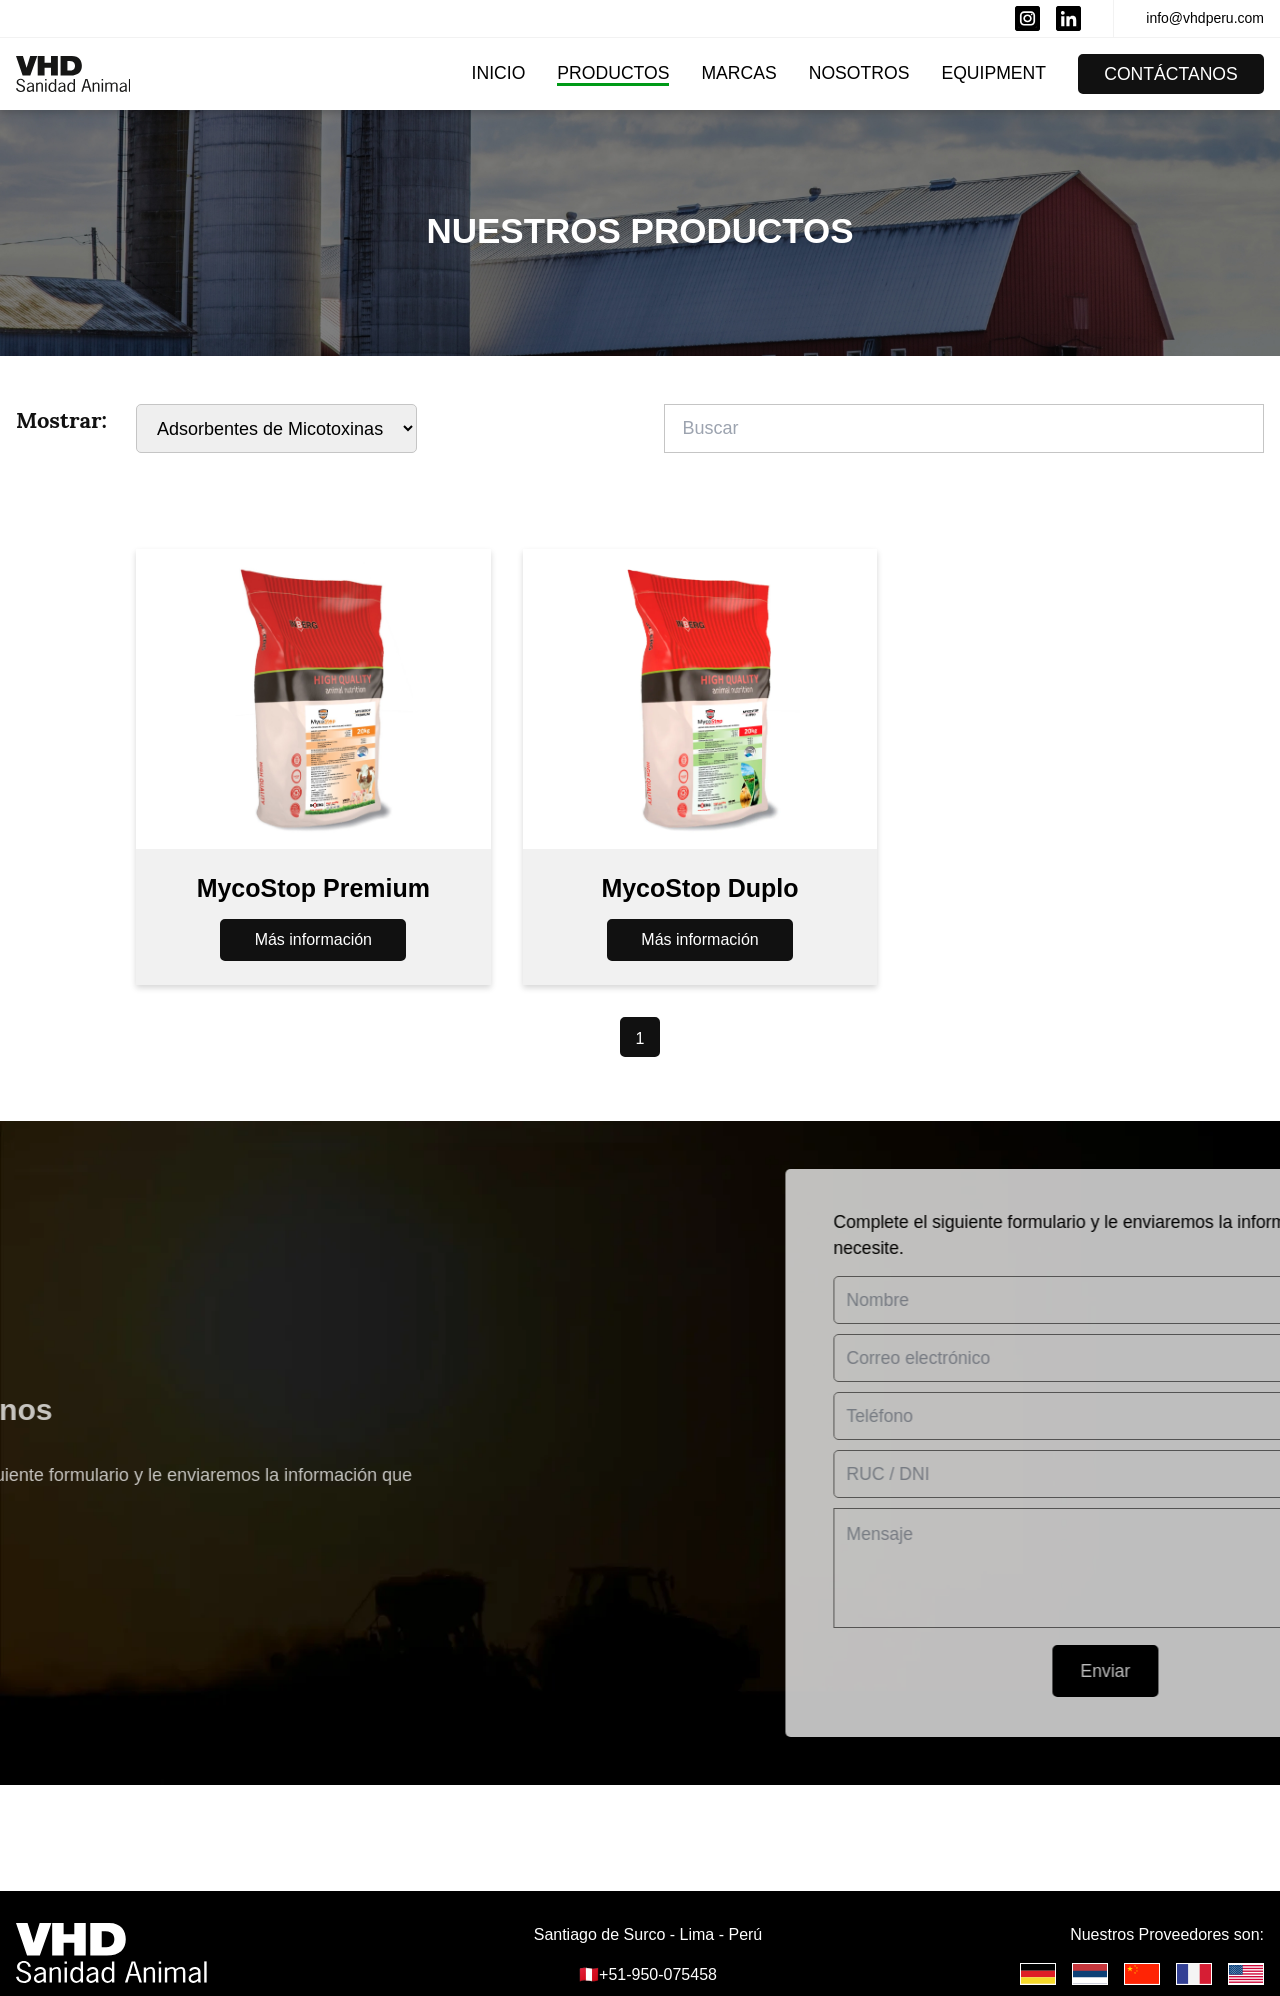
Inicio (499, 73)
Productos (613, 73)
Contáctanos (1171, 74)
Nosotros (859, 73)
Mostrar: (61, 420)
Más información (313, 946)
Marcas (738, 73)
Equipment (993, 73)
